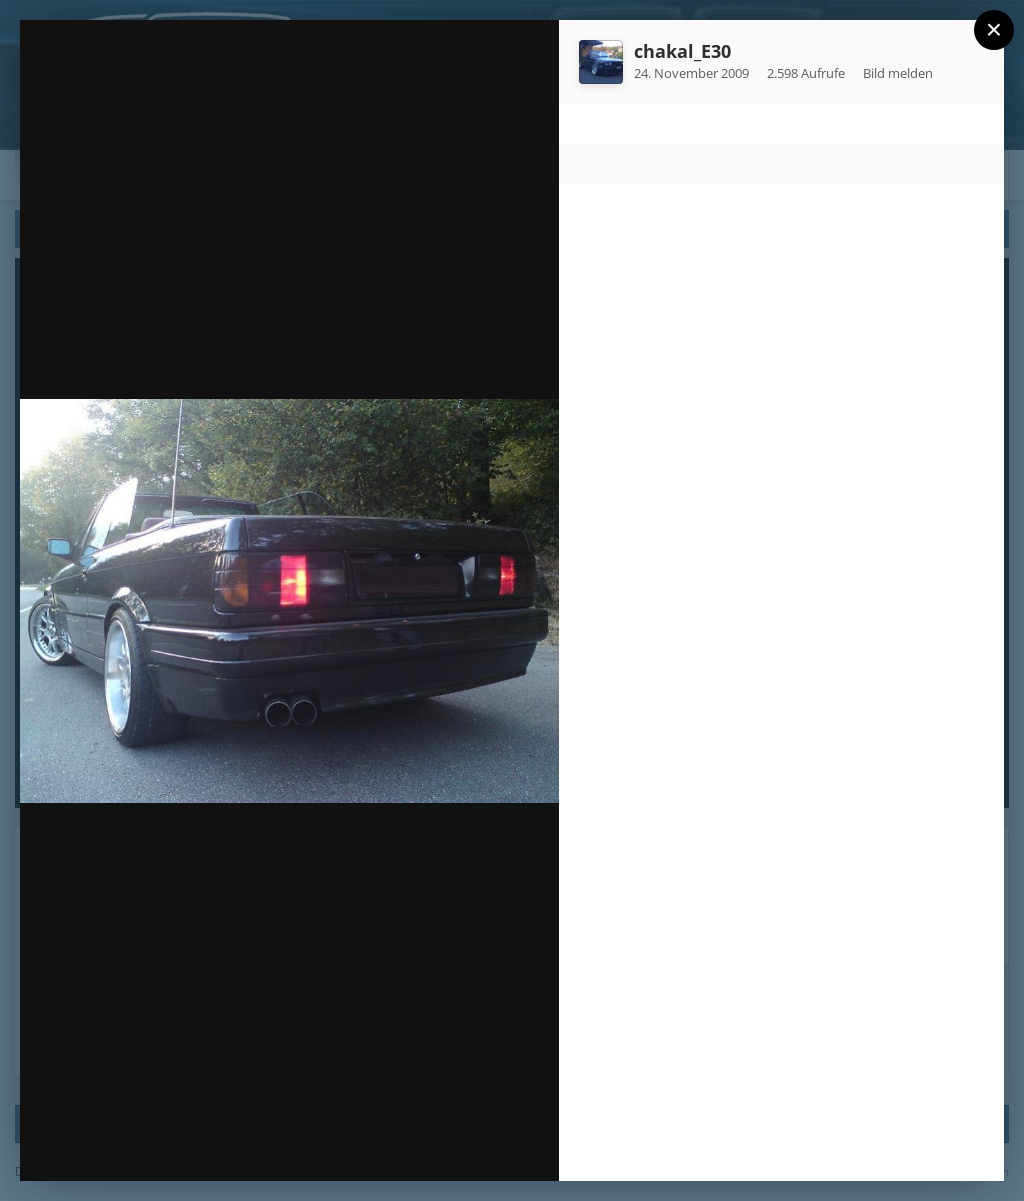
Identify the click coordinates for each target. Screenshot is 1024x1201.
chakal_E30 (682, 51)
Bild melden (898, 73)
